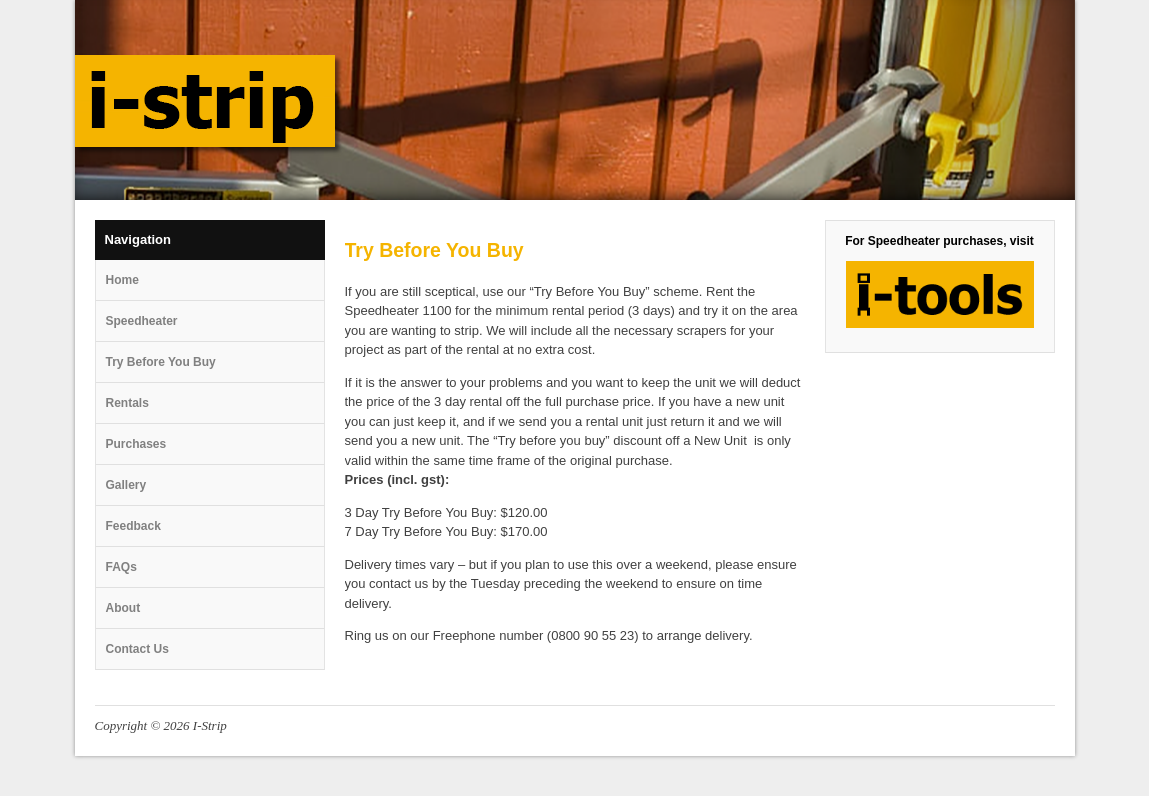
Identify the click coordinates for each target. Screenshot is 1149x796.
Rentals (127, 403)
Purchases (136, 444)
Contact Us (137, 649)
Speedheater (142, 321)
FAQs (121, 567)
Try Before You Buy (161, 362)
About (123, 608)
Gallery (126, 485)
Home (122, 280)
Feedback (133, 526)
